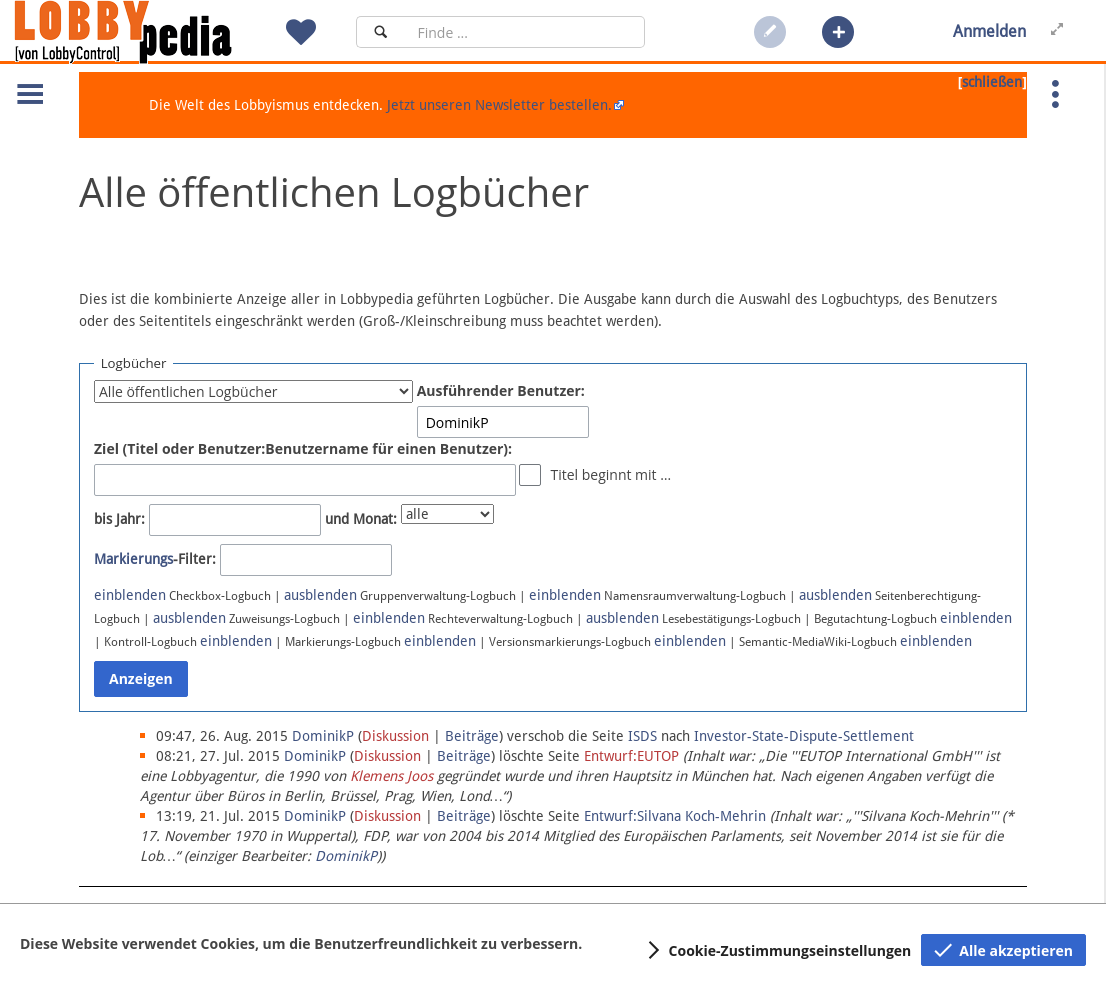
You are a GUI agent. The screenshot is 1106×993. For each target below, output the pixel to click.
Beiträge (472, 736)
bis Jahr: (119, 519)
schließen (992, 82)
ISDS (642, 736)
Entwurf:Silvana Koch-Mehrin (675, 816)
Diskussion (395, 736)
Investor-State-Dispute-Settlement (804, 736)
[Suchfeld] (525, 32)
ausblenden (320, 595)
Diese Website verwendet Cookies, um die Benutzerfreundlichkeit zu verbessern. (301, 943)
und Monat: (361, 519)
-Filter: (155, 559)
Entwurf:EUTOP (631, 756)
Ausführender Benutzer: (501, 390)
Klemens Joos (391, 776)
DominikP (346, 856)
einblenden (130, 595)
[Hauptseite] (157, 32)
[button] (838, 32)
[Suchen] (380, 32)
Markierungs (133, 559)
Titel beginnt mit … (610, 474)
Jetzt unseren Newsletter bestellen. (499, 105)
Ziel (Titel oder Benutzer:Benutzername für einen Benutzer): (303, 448)
